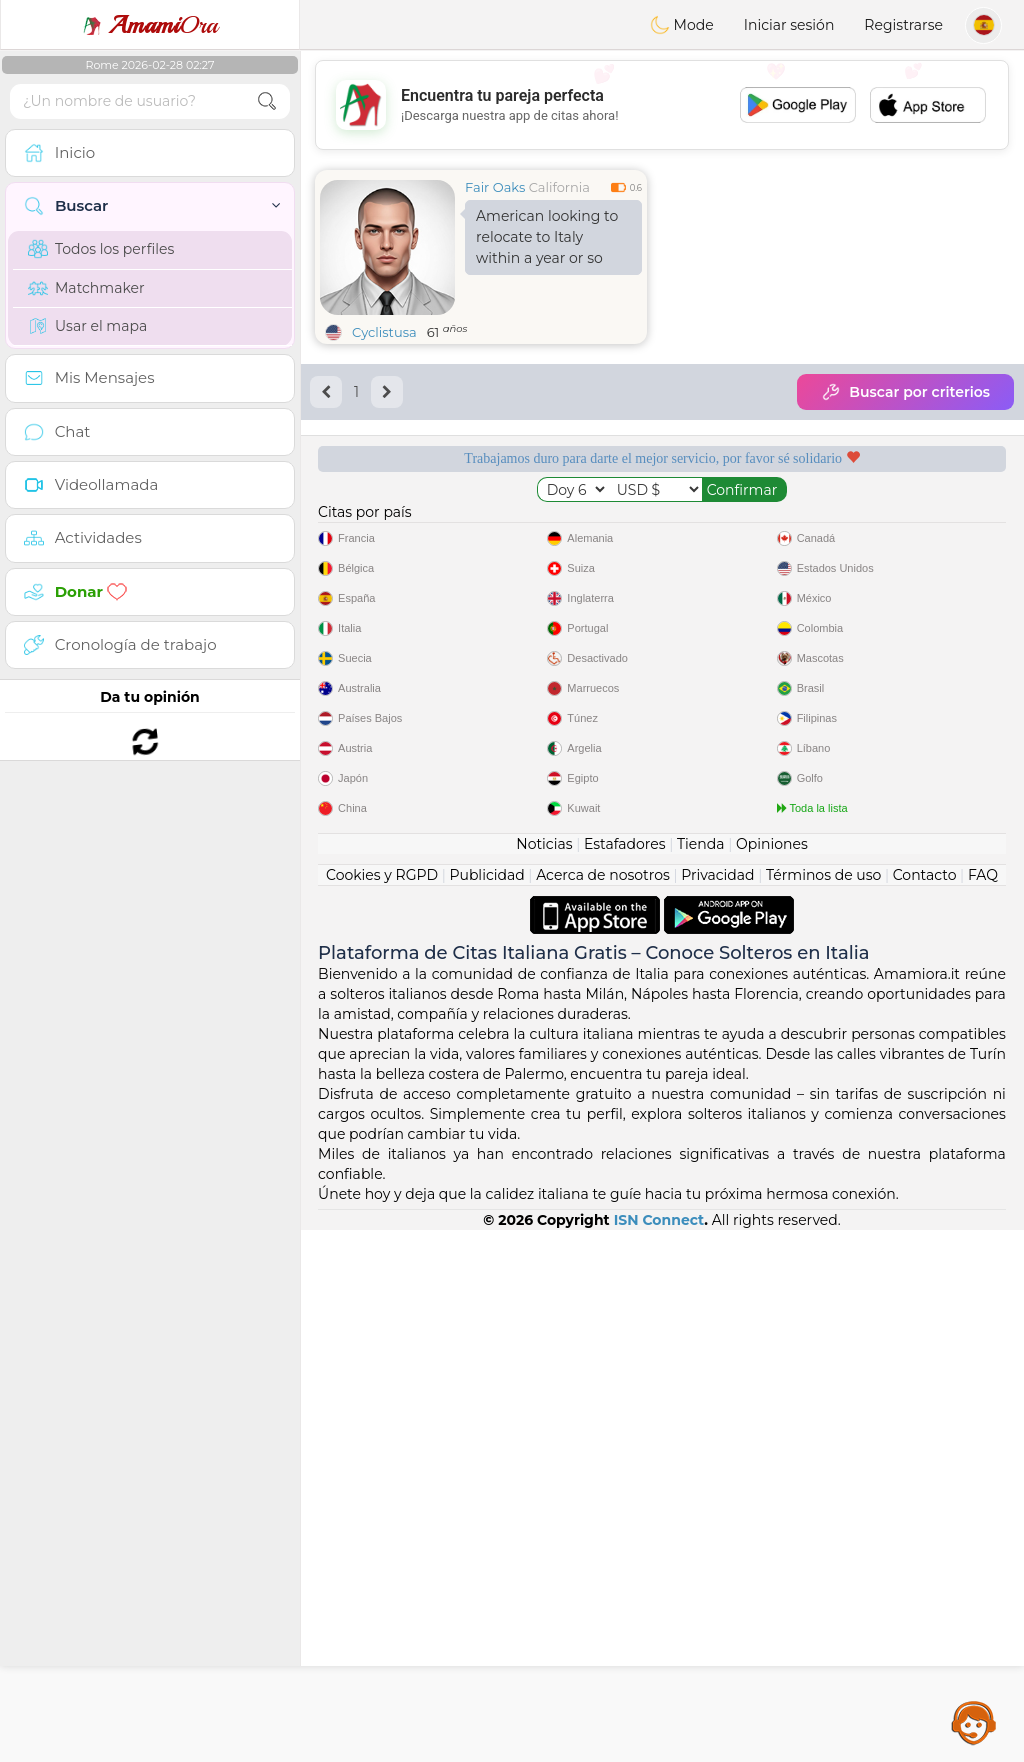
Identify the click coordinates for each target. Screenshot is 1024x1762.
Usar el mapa (87, 326)
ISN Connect (659, 1752)
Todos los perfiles (101, 249)
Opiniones (772, 1376)
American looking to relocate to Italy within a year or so (547, 237)
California (559, 187)
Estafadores (625, 1376)
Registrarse (903, 25)
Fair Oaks (495, 187)
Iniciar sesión (789, 25)
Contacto (925, 1407)
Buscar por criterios (905, 392)
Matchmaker (86, 288)
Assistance (974, 1722)
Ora (150, 25)
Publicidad (486, 1407)
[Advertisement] (662, 105)
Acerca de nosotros (603, 1407)
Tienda (700, 1376)
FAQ (983, 1407)
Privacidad (717, 1407)
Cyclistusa (384, 332)
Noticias (544, 1376)
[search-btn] (267, 101)
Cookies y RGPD (382, 1407)
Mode (682, 25)
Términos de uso (823, 1407)
